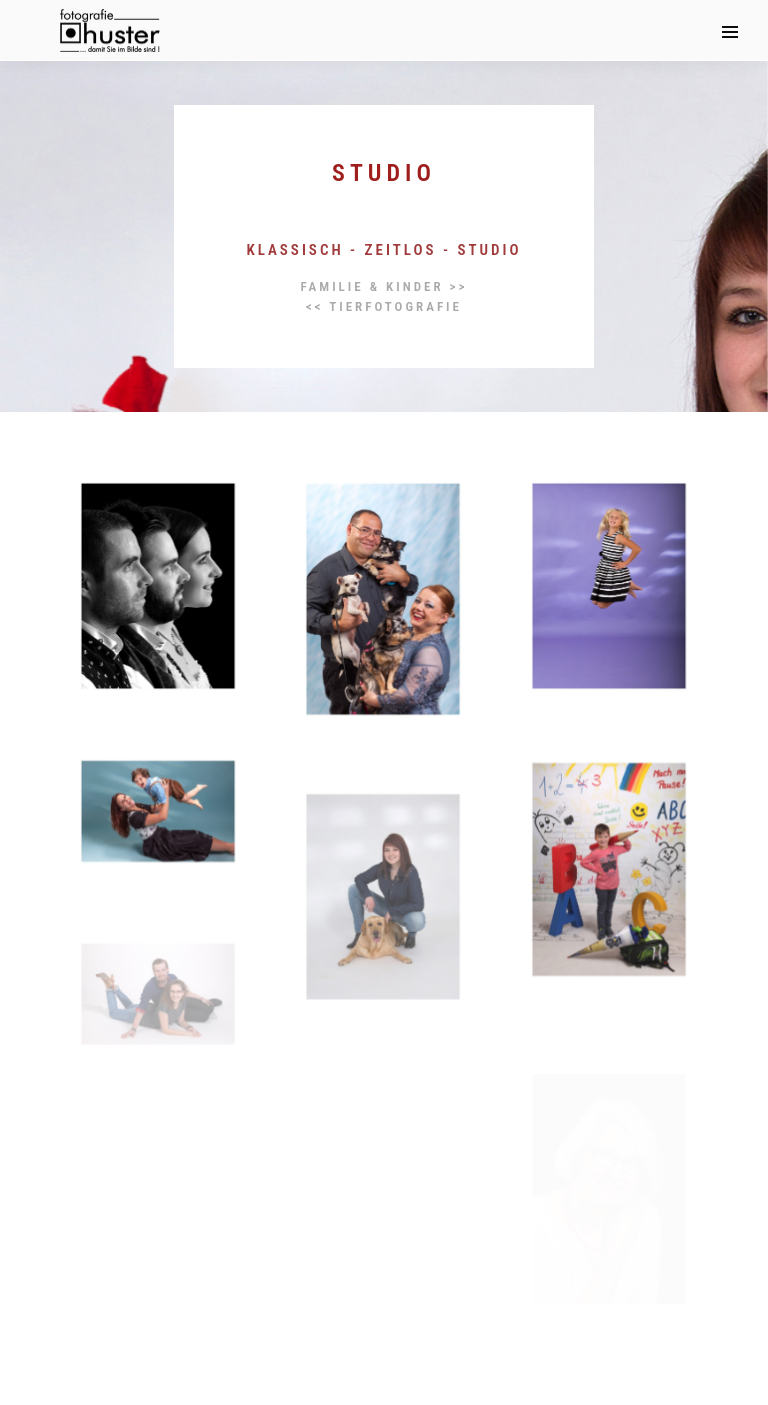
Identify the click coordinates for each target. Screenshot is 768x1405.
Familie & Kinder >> (384, 286)
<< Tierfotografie (384, 306)
